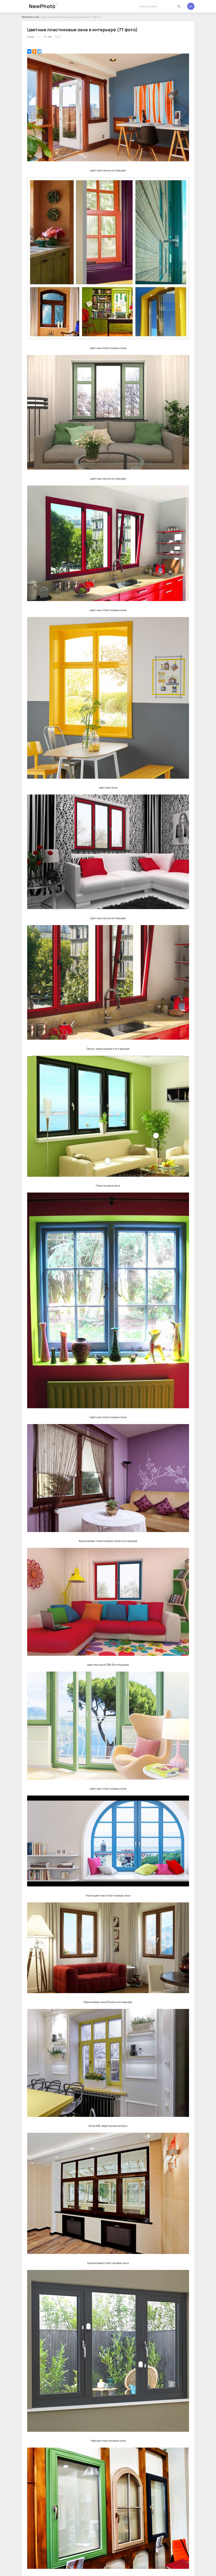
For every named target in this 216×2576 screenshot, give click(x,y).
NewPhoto (42, 6)
